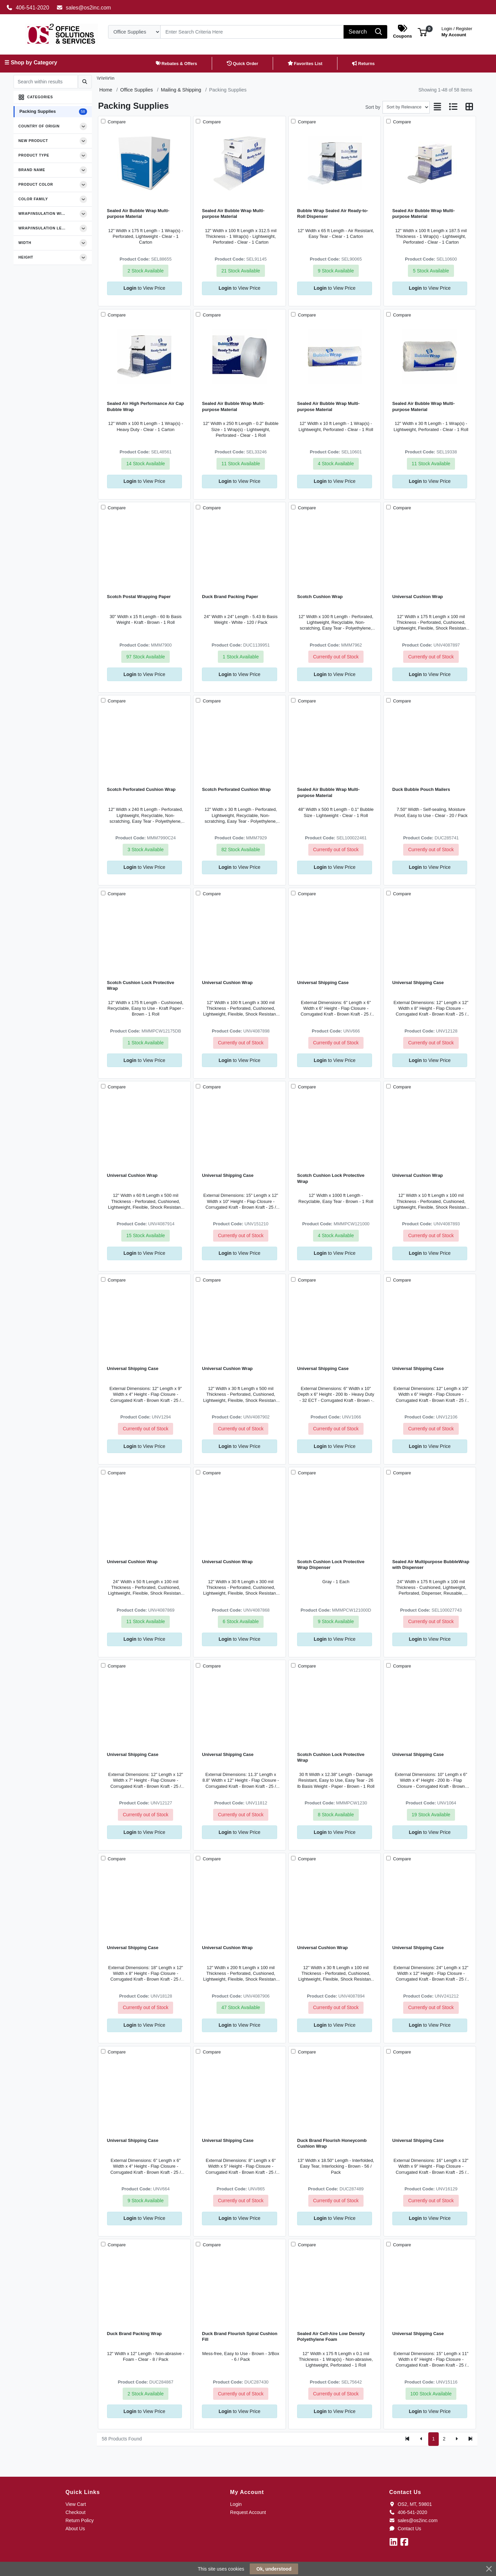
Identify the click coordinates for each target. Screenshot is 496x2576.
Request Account (248, 2512)
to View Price (144, 288)
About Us (75, 2528)
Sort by (372, 107)
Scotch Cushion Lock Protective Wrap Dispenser (331, 1564)
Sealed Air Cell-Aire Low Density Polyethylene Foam (331, 2336)
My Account (456, 31)
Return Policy (79, 2520)
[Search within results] (46, 81)
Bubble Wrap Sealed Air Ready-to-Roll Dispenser (332, 213)
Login (236, 2504)
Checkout (75, 2512)
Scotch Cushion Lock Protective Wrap (140, 985)
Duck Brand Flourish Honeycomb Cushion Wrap (332, 2143)
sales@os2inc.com (84, 8)
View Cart (75, 2504)
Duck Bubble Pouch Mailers (421, 789)
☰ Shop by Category (30, 62)
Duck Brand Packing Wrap (134, 2333)
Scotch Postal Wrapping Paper (139, 596)
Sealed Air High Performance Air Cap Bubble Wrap (145, 406)
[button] (422, 31)
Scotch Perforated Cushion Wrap (141, 789)
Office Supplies (136, 90)
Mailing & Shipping (181, 90)
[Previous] (421, 2439)
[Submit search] (85, 81)
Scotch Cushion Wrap (320, 596)
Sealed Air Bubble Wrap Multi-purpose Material (138, 213)
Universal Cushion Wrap (417, 596)
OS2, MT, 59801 (410, 2504)
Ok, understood (273, 2569)
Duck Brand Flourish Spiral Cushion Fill (239, 2336)
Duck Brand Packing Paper (230, 596)
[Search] (252, 32)
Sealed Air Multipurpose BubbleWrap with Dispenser (430, 1564)
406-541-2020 (27, 8)
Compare (116, 121)
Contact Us (405, 2528)
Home (105, 90)
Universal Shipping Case (323, 982)
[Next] (456, 2439)
